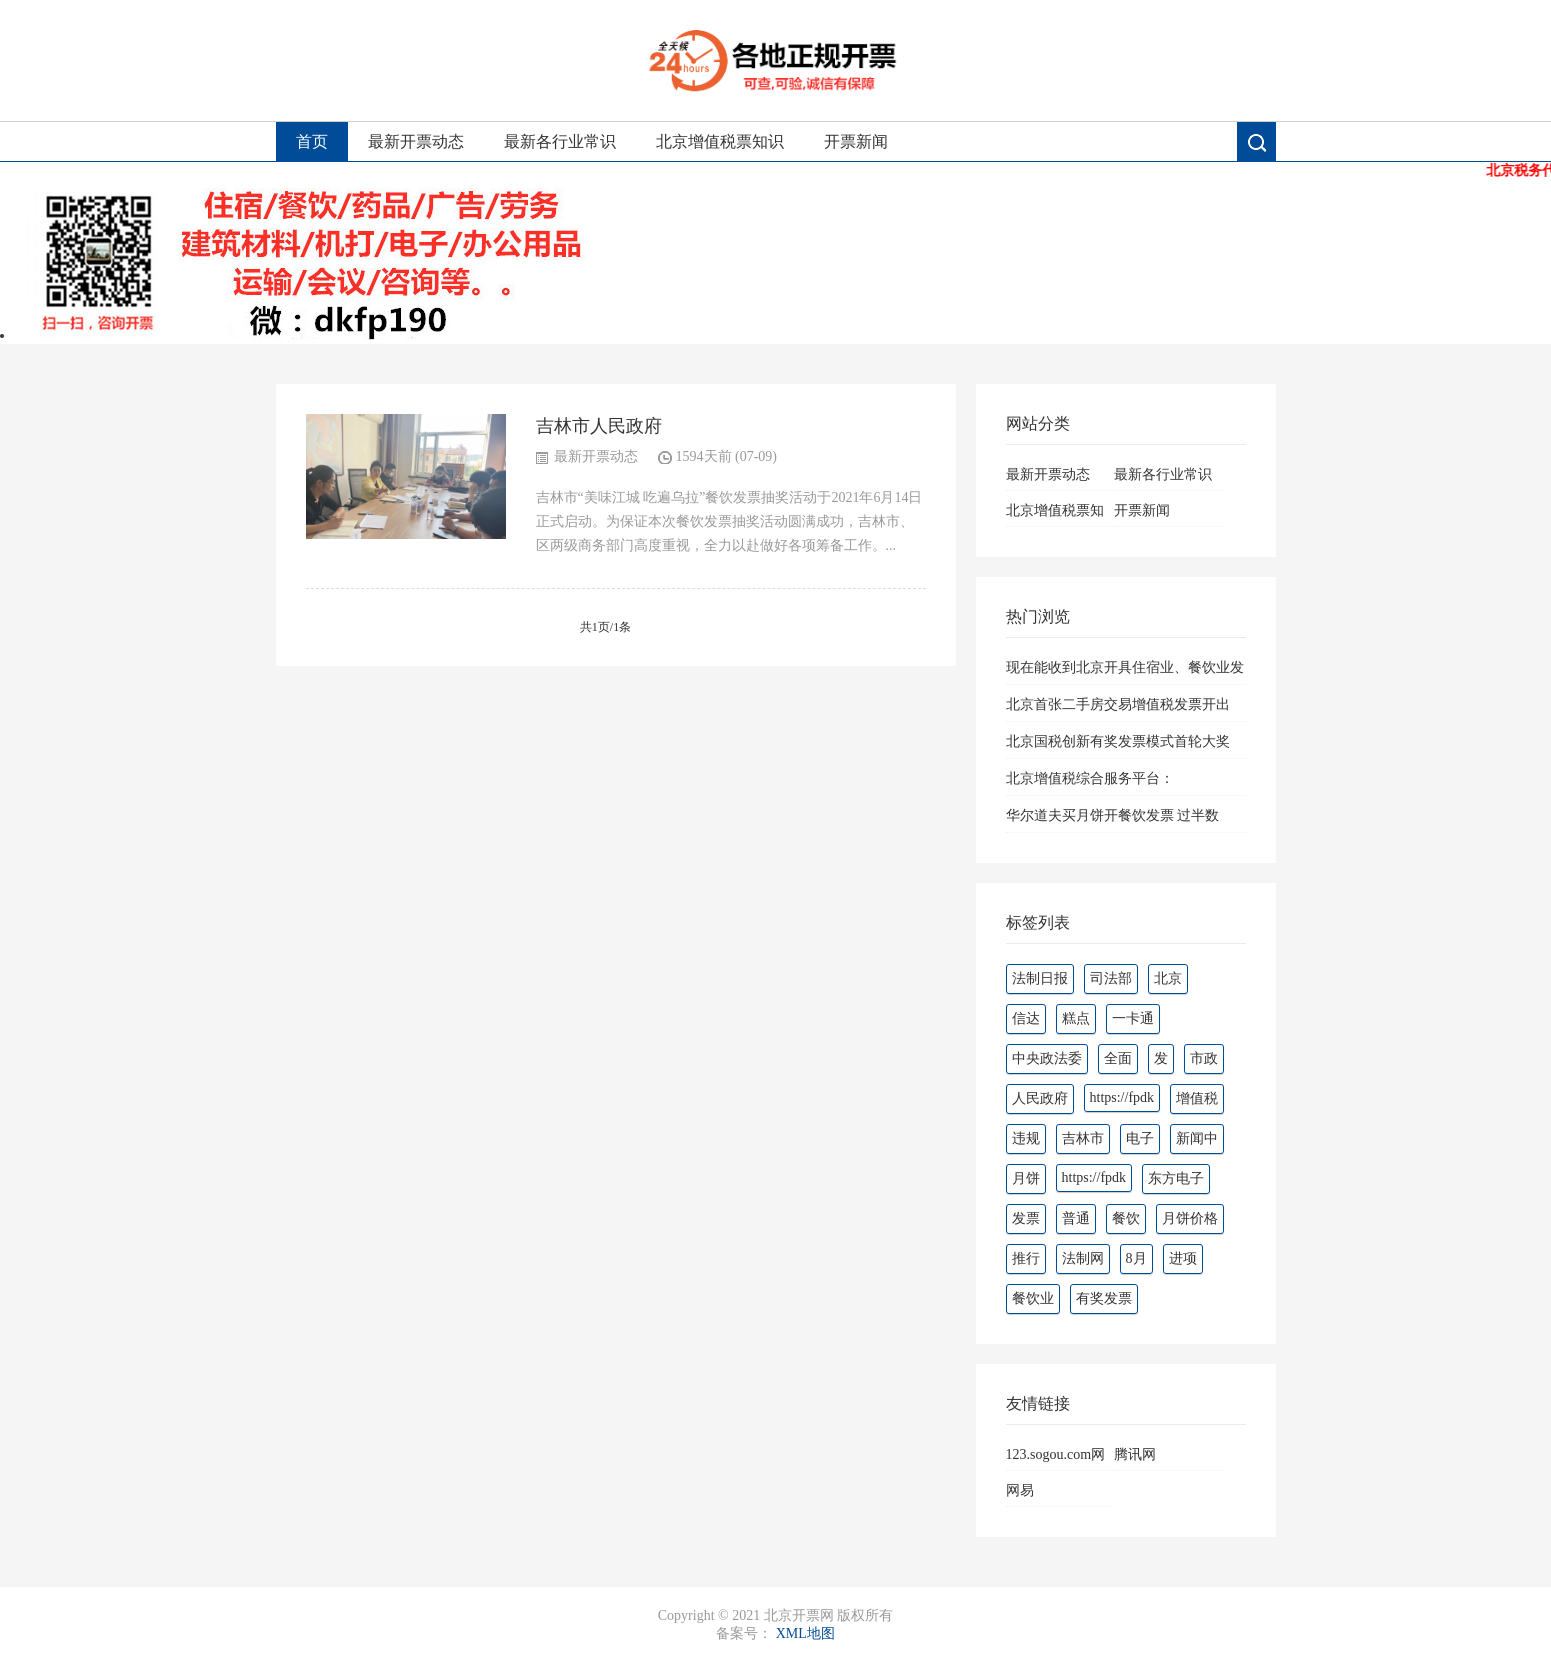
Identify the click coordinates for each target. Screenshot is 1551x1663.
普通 (1076, 1218)
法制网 (1083, 1258)
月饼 (1026, 1178)
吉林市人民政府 (599, 426)
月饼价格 (1190, 1218)
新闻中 (1197, 1138)
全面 (1118, 1058)
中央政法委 (1047, 1058)
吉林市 (1083, 1138)
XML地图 (805, 1633)
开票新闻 (856, 141)
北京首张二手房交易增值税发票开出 (1118, 704)
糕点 (1076, 1018)
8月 (1136, 1258)
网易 (1020, 1490)
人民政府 (1040, 1098)
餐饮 (1126, 1218)
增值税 (1197, 1098)
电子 (1140, 1138)
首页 (312, 141)
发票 (1026, 1218)
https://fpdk (1122, 1097)
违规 (1026, 1138)
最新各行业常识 (560, 141)
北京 (1168, 978)
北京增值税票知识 (720, 141)
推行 (1026, 1258)
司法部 (1111, 978)
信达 (1026, 1018)
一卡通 (1133, 1018)
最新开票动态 (416, 141)
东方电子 (1176, 1178)
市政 (1204, 1058)
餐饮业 (1033, 1298)
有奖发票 (1104, 1298)
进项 (1183, 1258)
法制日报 (1040, 978)
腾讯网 (1135, 1454)
